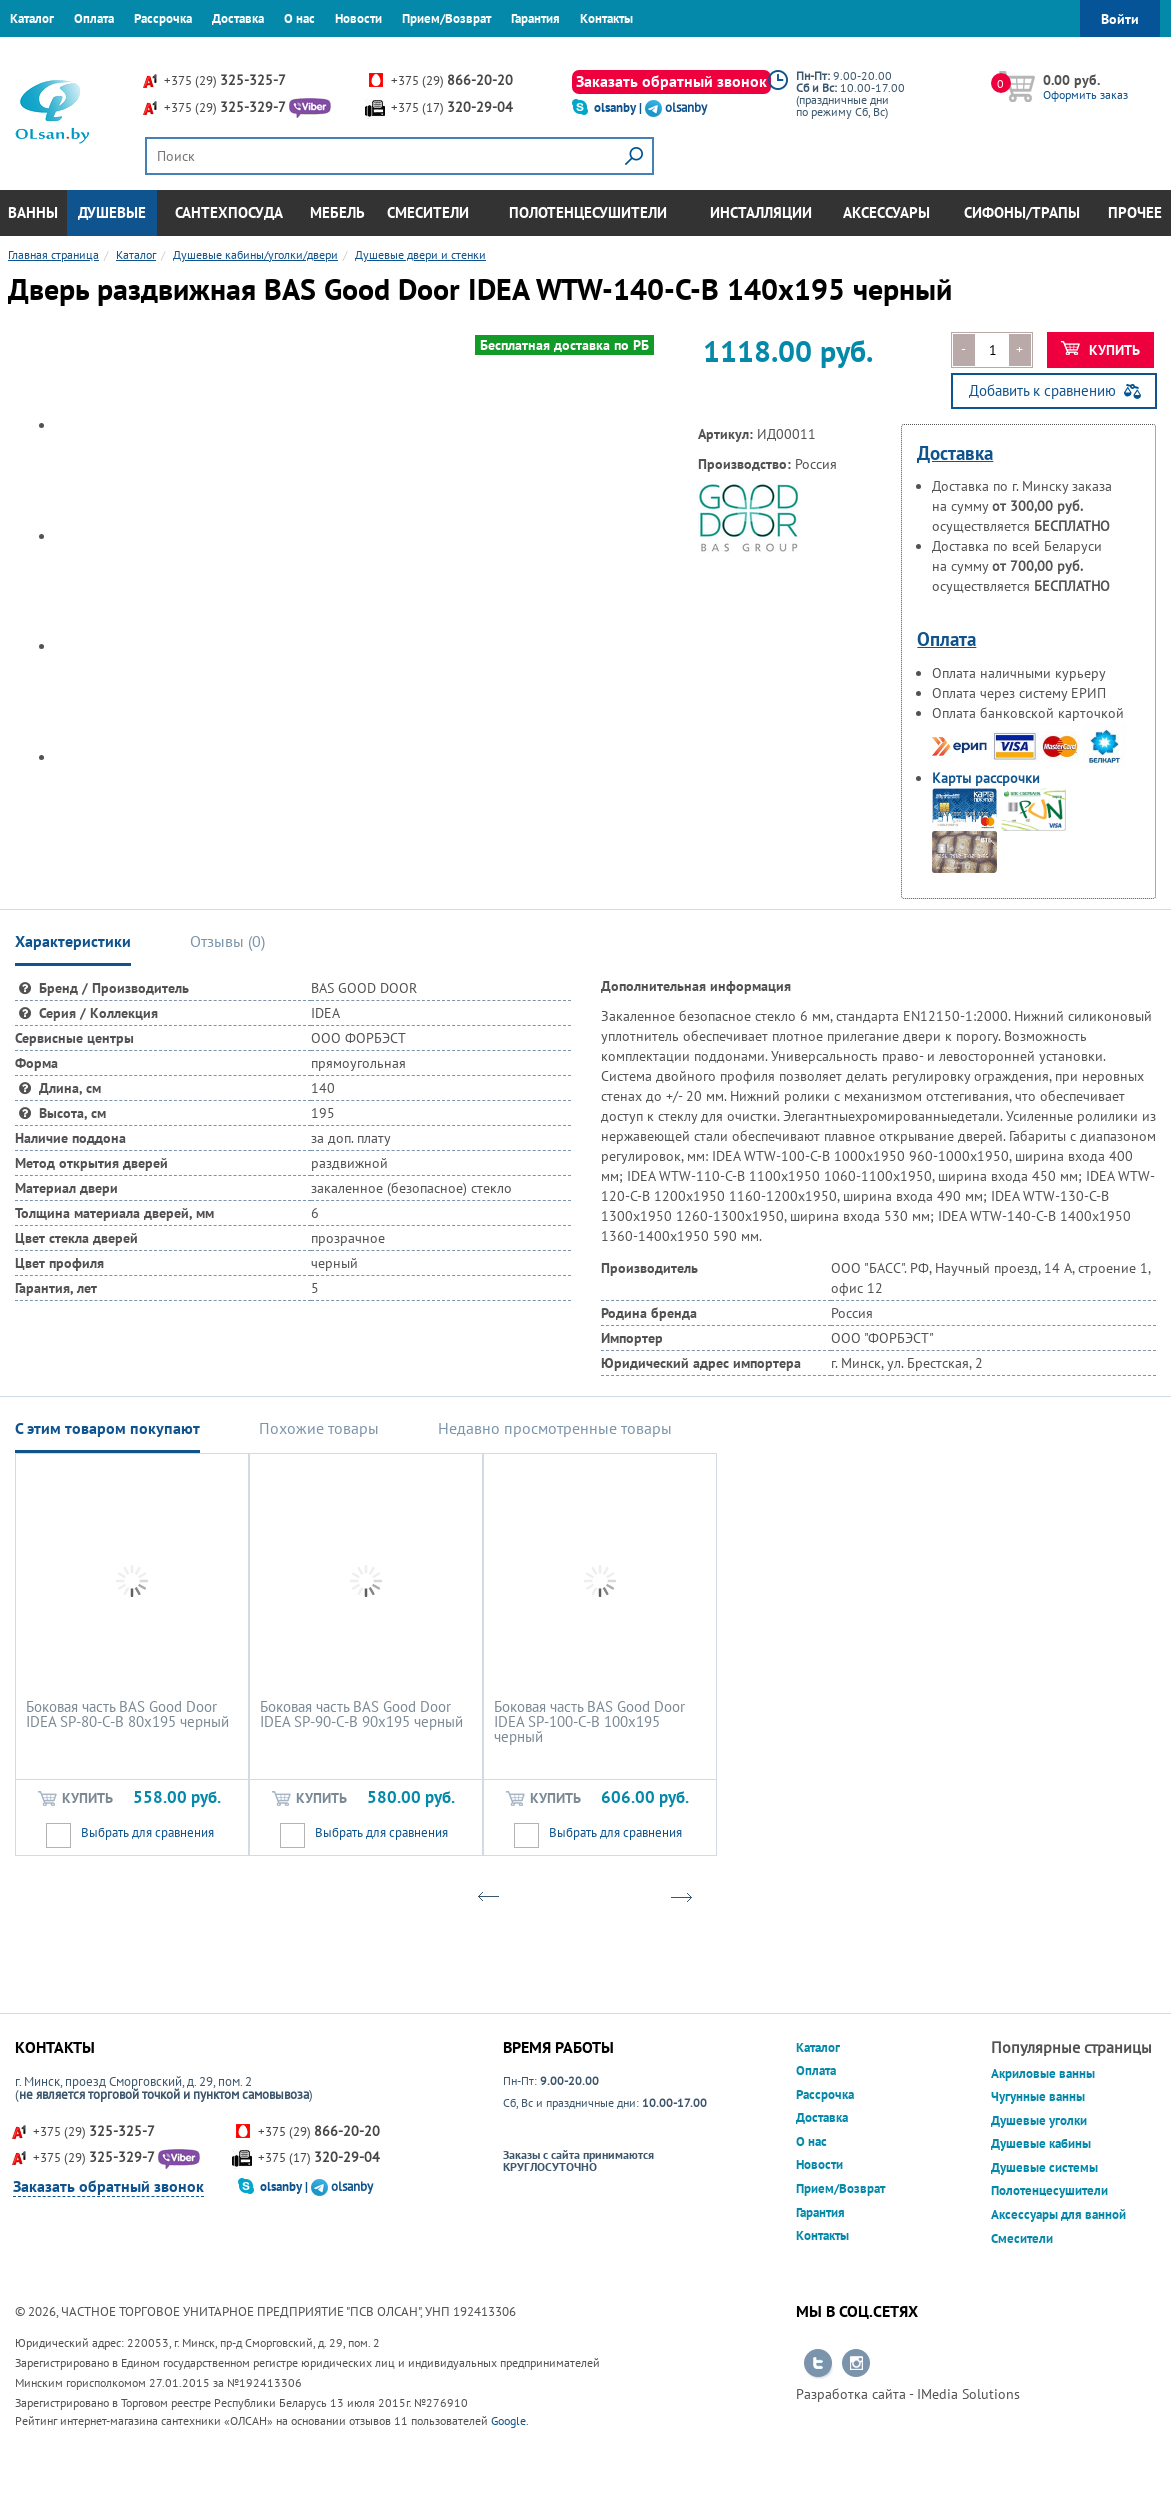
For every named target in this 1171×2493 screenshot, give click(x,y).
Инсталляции (761, 212)
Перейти (818, 2364)
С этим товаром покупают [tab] (107, 1428)
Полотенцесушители (588, 212)
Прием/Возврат (446, 18)
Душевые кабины (1041, 2143)
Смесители (428, 212)
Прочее (1135, 212)
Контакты (606, 18)
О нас (299, 18)
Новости (358, 18)
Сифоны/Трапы (1022, 212)
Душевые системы (1044, 2167)
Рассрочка (163, 18)
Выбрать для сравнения (147, 1832)
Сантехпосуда (229, 212)
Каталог (32, 18)
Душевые (112, 212)
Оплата (94, 18)
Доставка (238, 18)
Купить (1100, 350)
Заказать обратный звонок (671, 81)
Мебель (337, 212)
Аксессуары (886, 212)
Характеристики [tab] (73, 941)
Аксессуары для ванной (1058, 2214)
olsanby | (619, 107)
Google (508, 2420)
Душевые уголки (1039, 2120)
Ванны (33, 212)
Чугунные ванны (1038, 2096)
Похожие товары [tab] (319, 1428)
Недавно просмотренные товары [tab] (555, 1428)
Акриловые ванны (1043, 2073)
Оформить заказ (1085, 94)
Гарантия (535, 18)
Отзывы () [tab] (227, 941)
